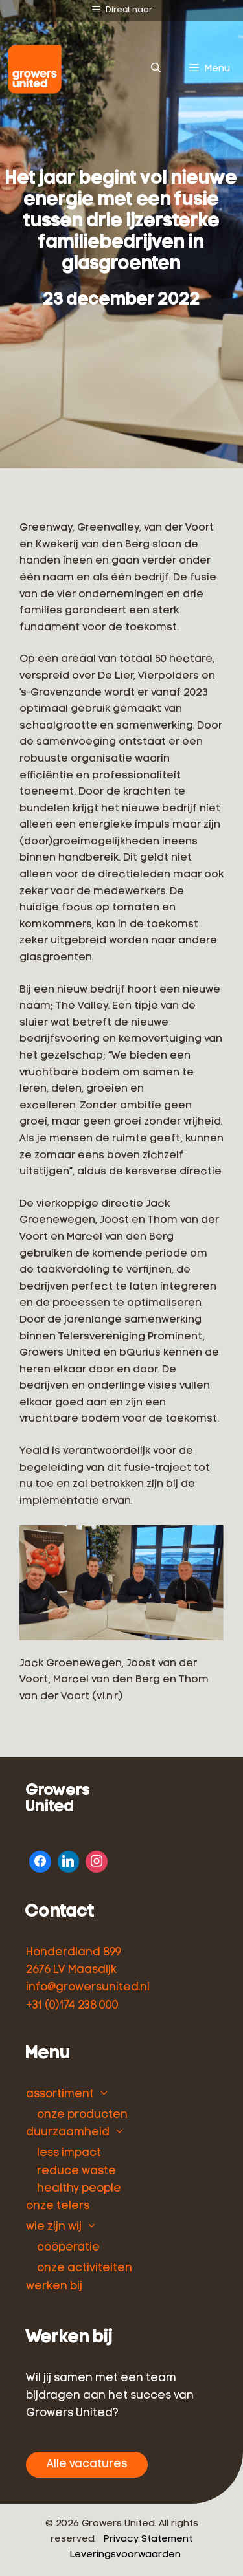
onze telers (57, 2206)
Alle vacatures (87, 2464)
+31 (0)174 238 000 (72, 2005)
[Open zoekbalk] (155, 69)
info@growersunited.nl (88, 1987)
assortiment (60, 2094)
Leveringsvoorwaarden (125, 2555)
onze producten (82, 2114)
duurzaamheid (68, 2132)
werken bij (54, 2286)
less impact (69, 2153)
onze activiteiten (84, 2268)
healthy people (79, 2188)
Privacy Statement (148, 2539)
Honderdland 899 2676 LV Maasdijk (73, 1961)
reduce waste (76, 2171)
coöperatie (68, 2247)
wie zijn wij (54, 2226)
